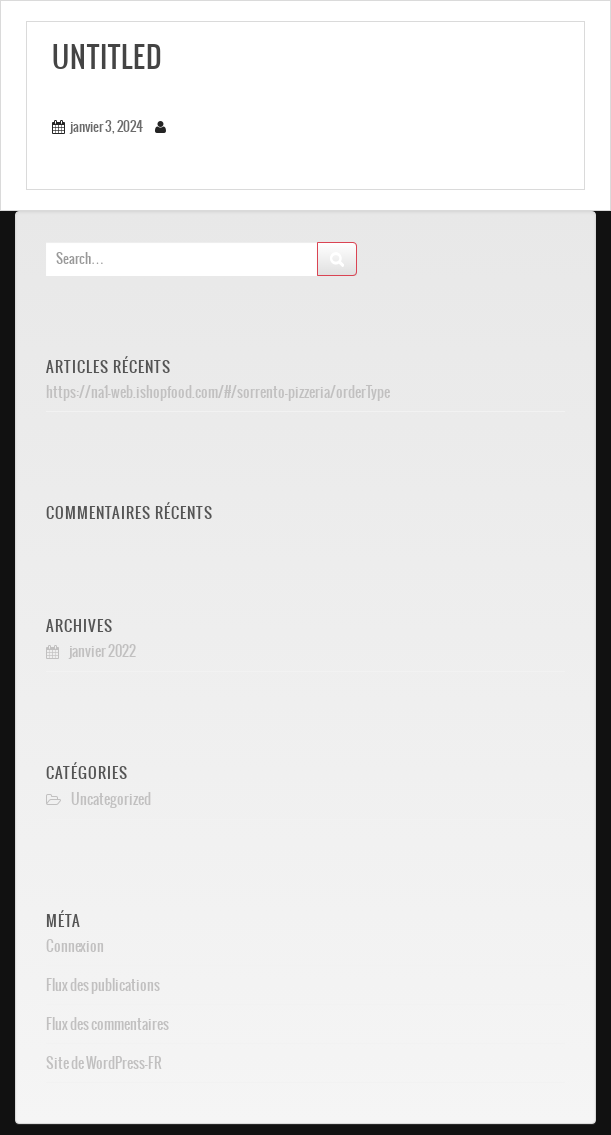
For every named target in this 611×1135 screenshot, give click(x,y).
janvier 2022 (102, 651)
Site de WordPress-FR (104, 1063)
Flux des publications (103, 985)
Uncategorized (111, 799)
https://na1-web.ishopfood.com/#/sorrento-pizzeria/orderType (218, 392)
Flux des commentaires (107, 1024)
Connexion (75, 946)
